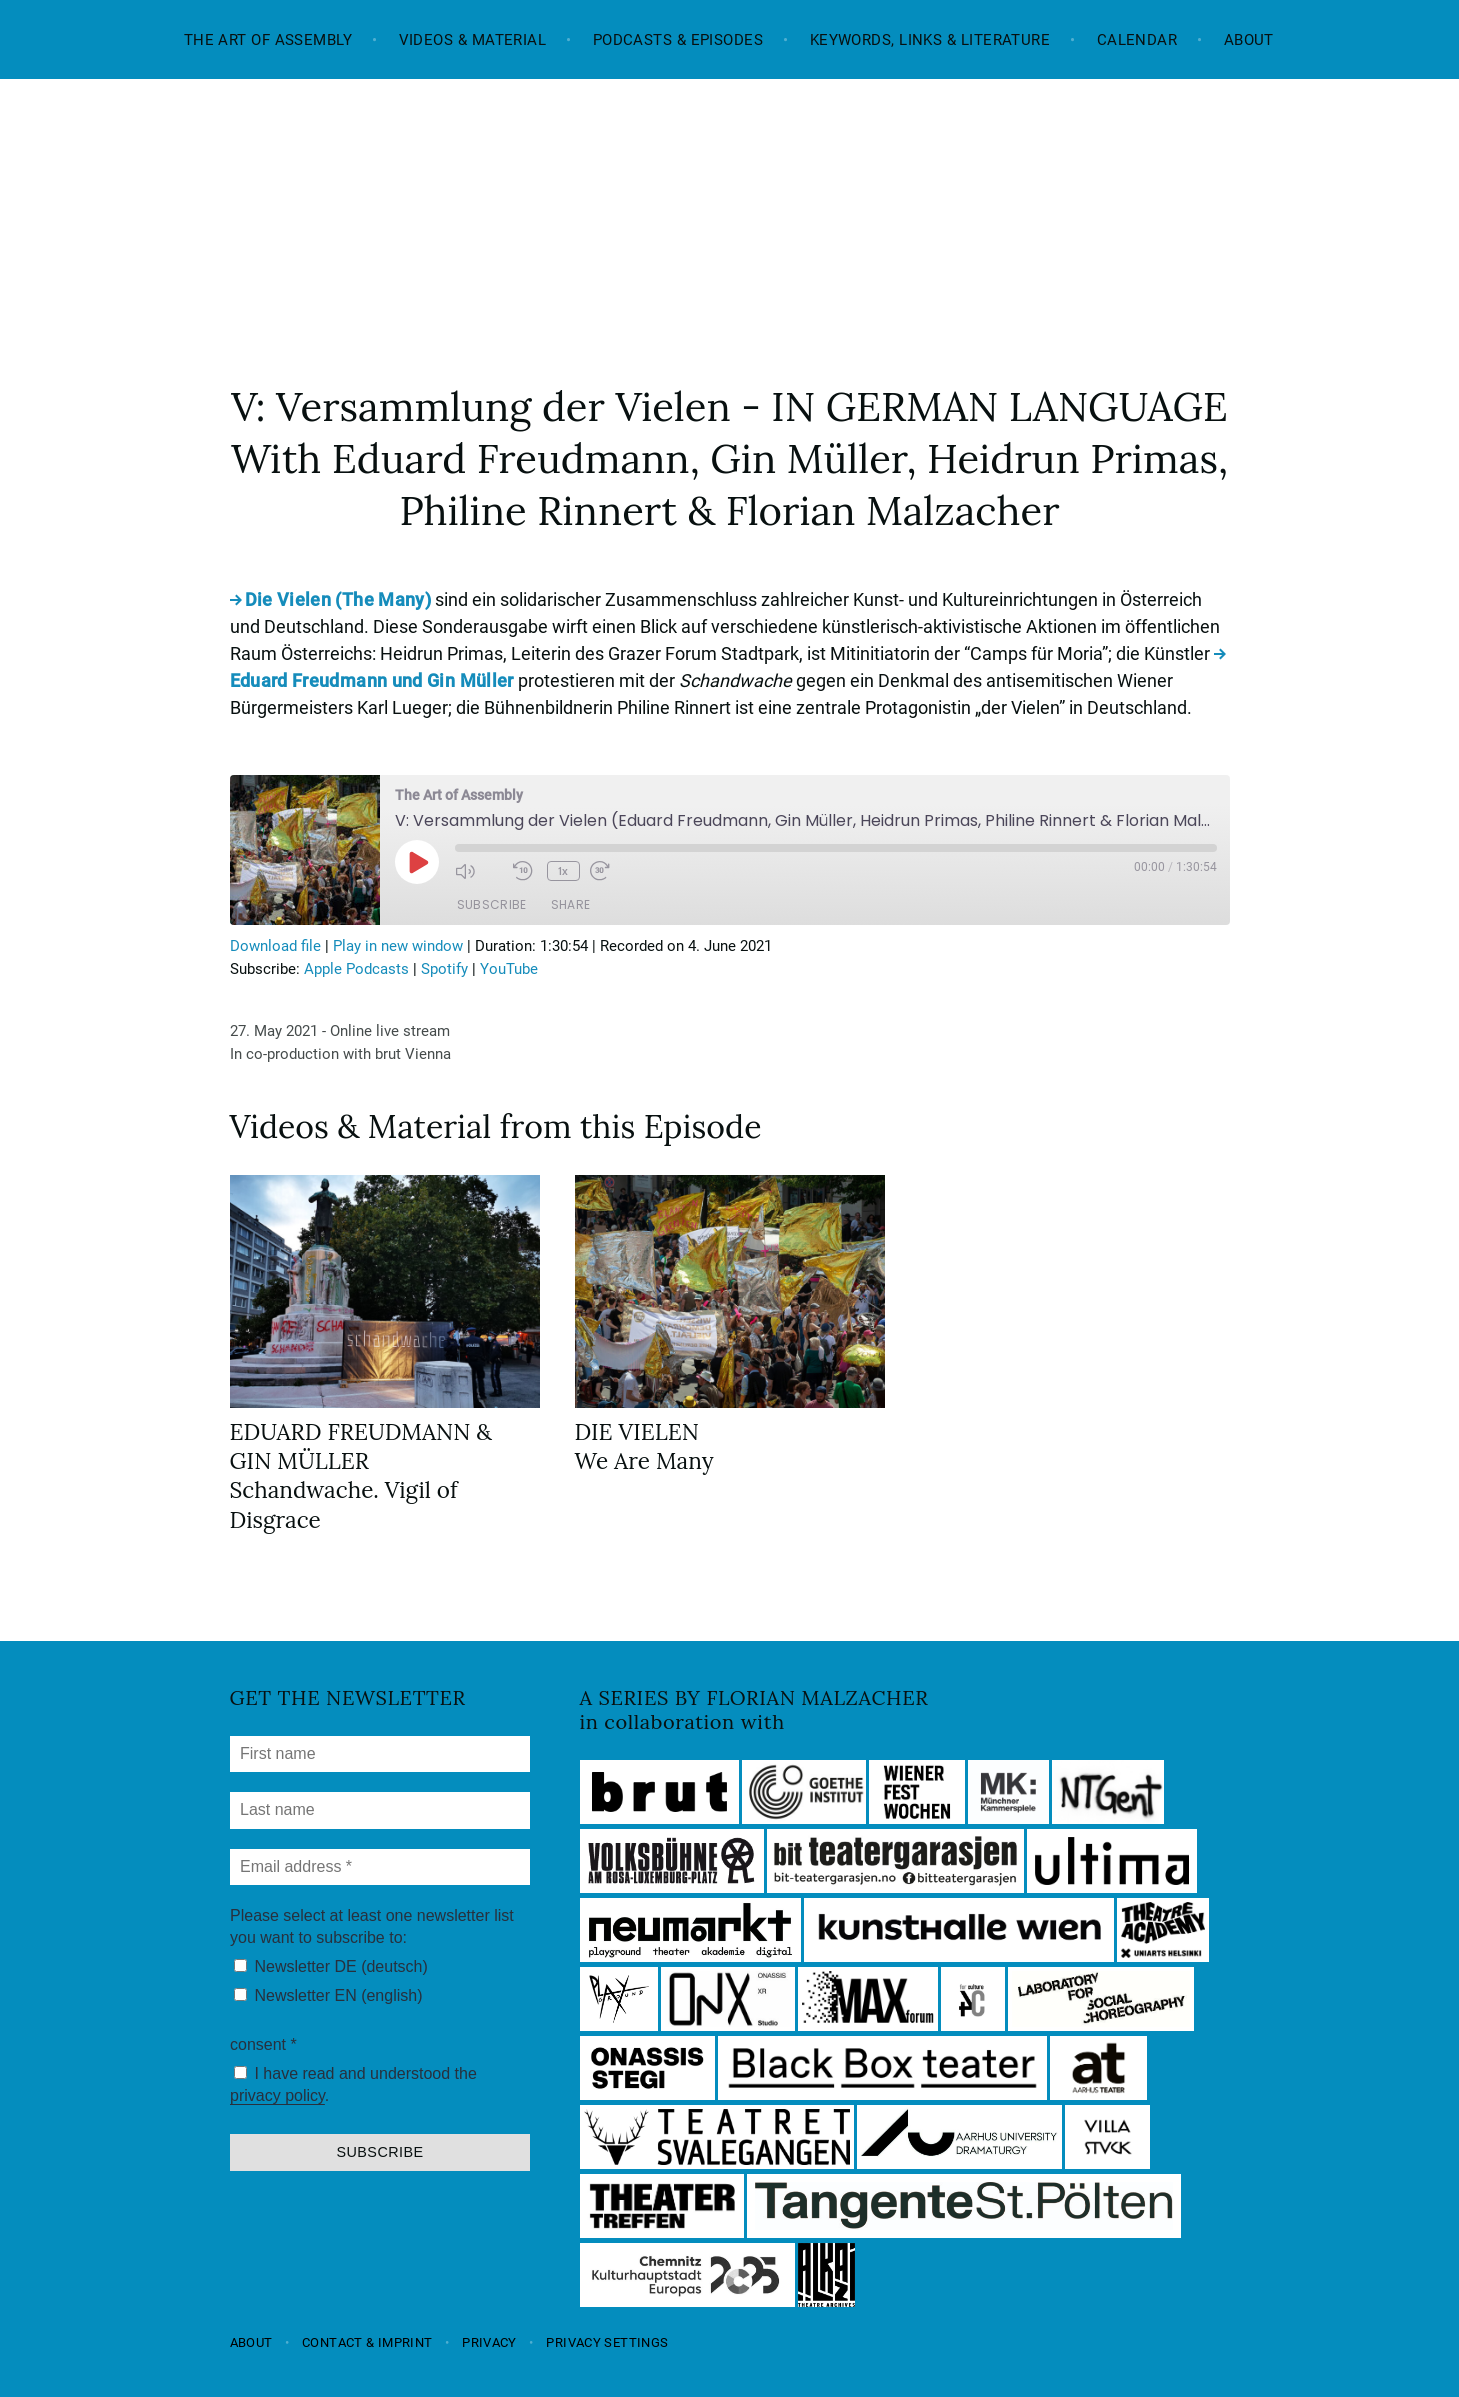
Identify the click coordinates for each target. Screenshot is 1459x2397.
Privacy (489, 2342)
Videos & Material (473, 40)
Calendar (1137, 40)
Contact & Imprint (367, 2342)
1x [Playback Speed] (563, 870)
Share (571, 904)
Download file (275, 946)
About (1249, 40)
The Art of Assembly (268, 40)
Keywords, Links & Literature (930, 40)
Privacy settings (607, 2342)
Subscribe (492, 904)
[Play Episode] (417, 862)
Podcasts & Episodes (678, 40)
